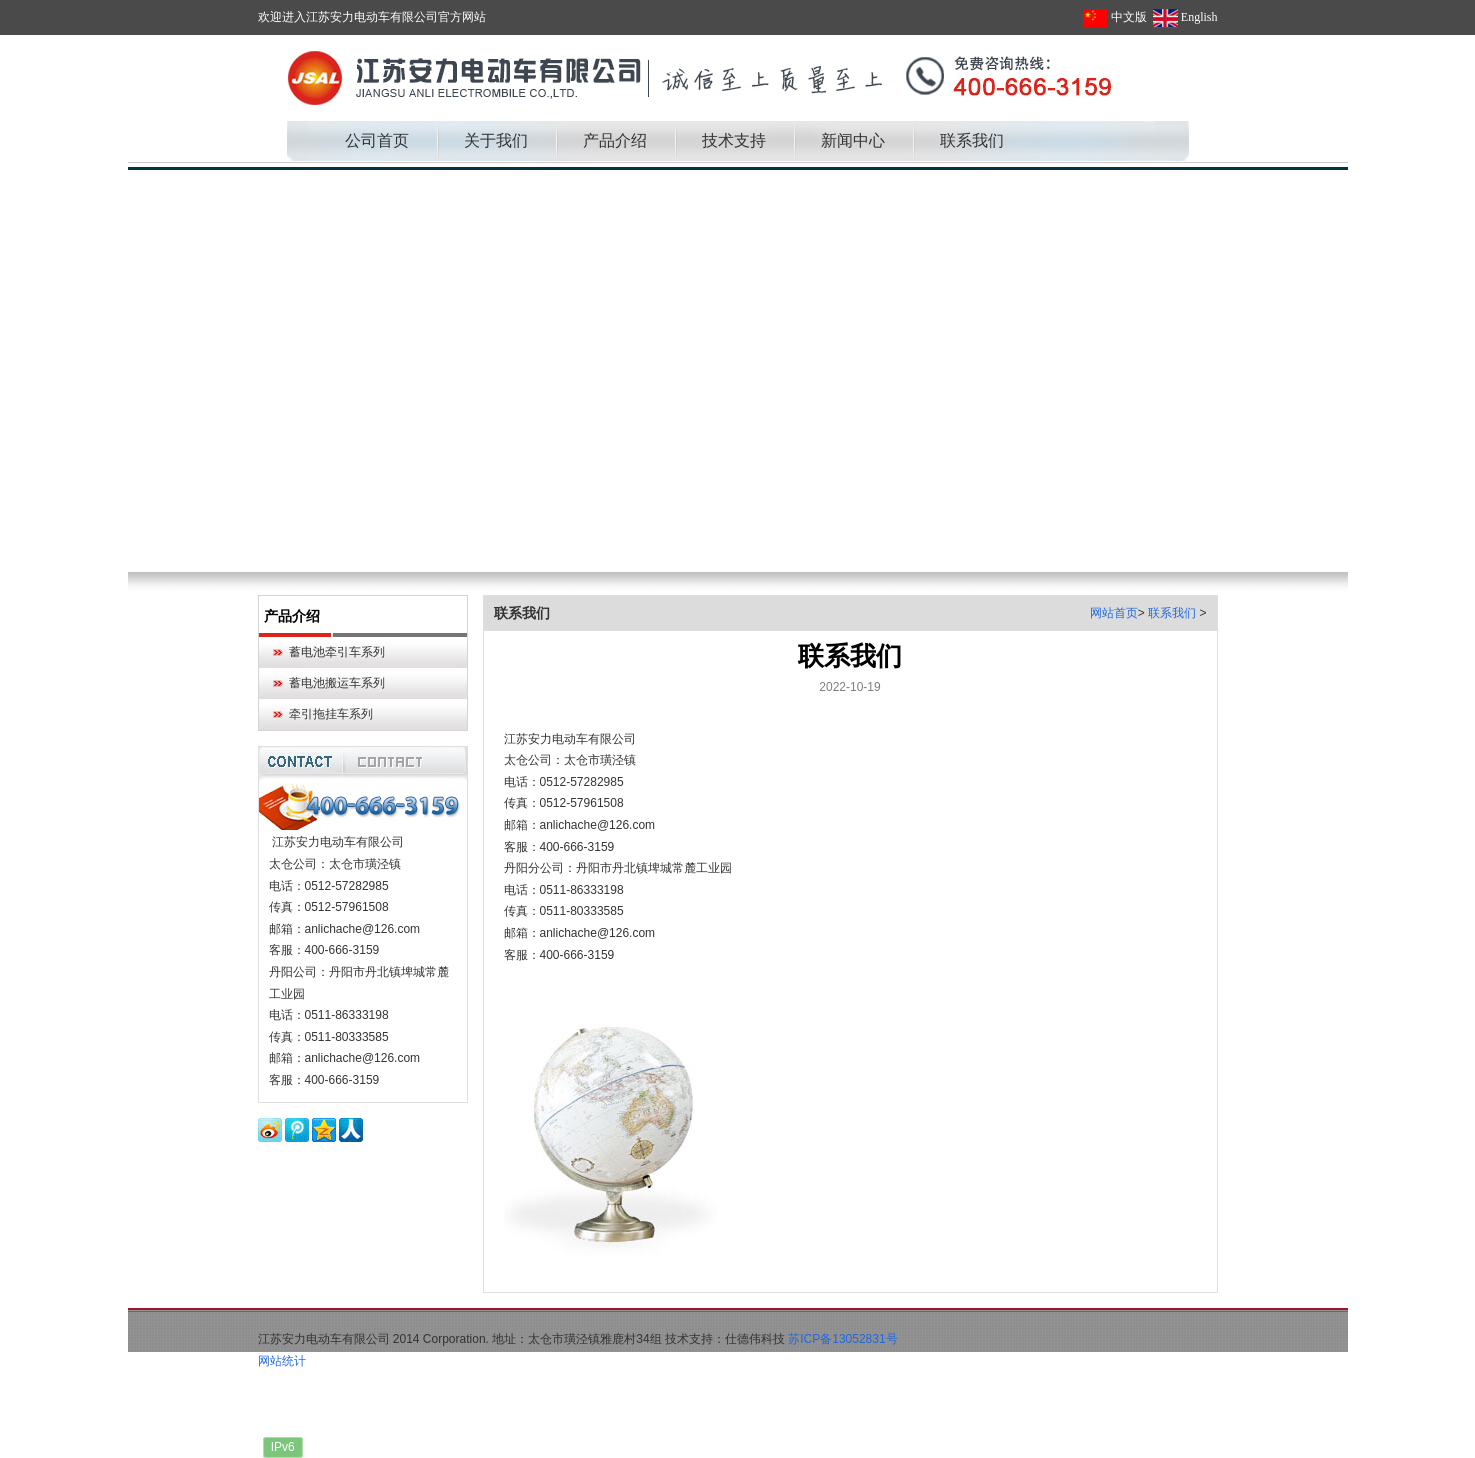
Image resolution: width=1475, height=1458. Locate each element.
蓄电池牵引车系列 (337, 652)
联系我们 (1173, 613)
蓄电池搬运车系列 (337, 683)
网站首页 (1114, 613)
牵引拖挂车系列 (331, 714)
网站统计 (282, 1361)
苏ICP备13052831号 (842, 1339)
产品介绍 (292, 616)
